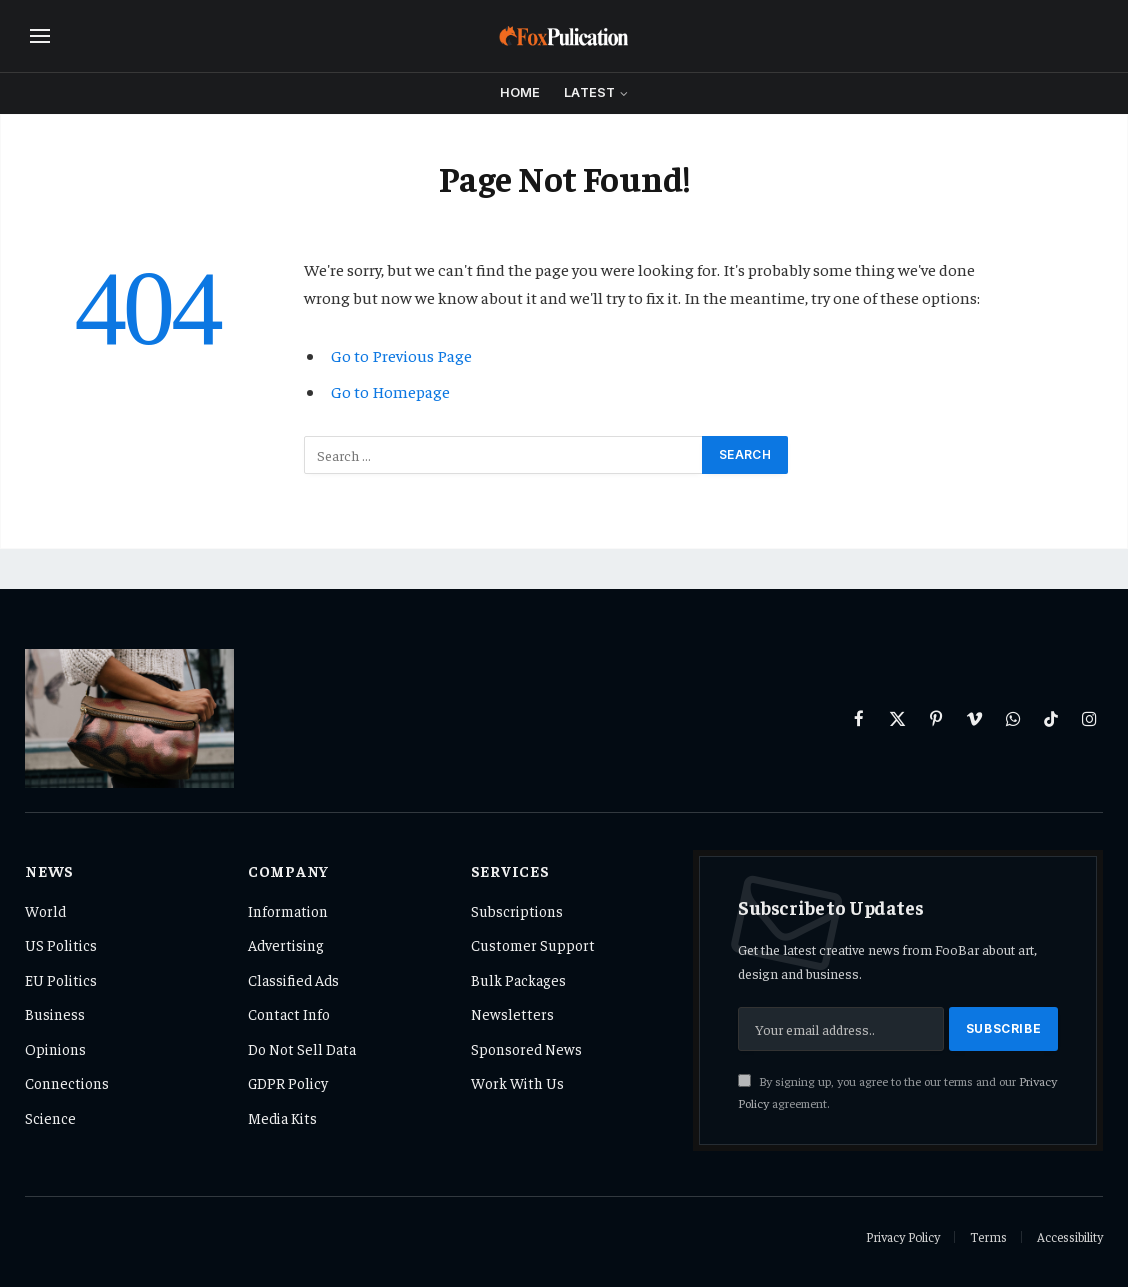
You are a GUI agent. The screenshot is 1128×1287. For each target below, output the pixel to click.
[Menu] (40, 36)
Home (520, 92)
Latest (589, 92)
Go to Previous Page (401, 355)
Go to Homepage (390, 391)
